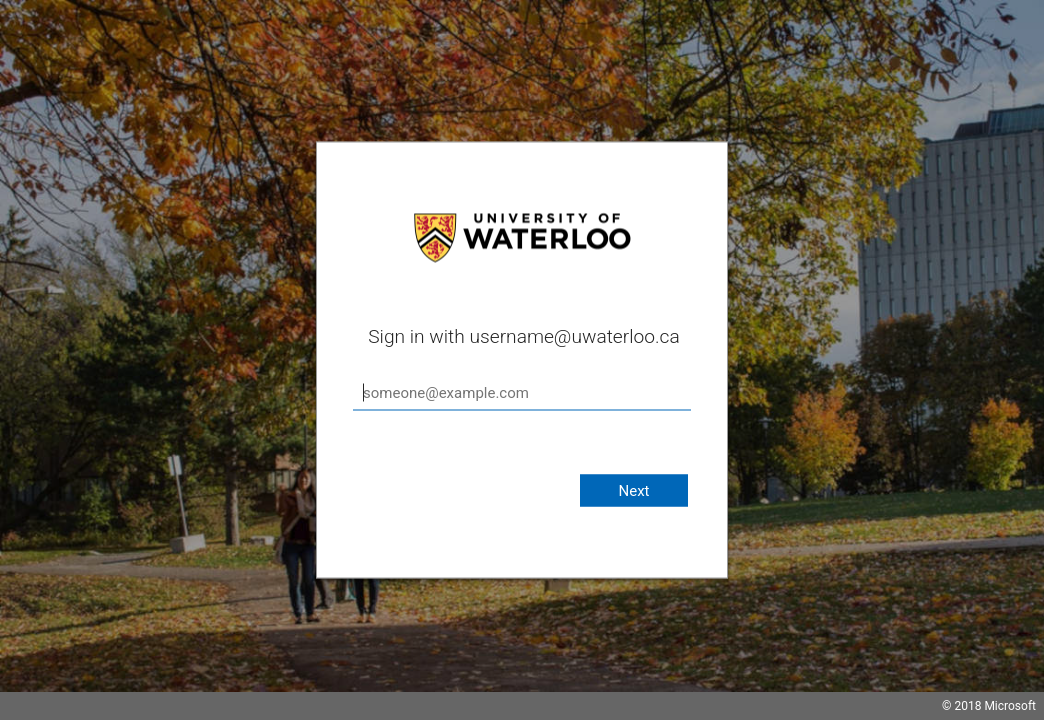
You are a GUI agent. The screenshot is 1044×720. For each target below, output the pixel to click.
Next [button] (633, 491)
